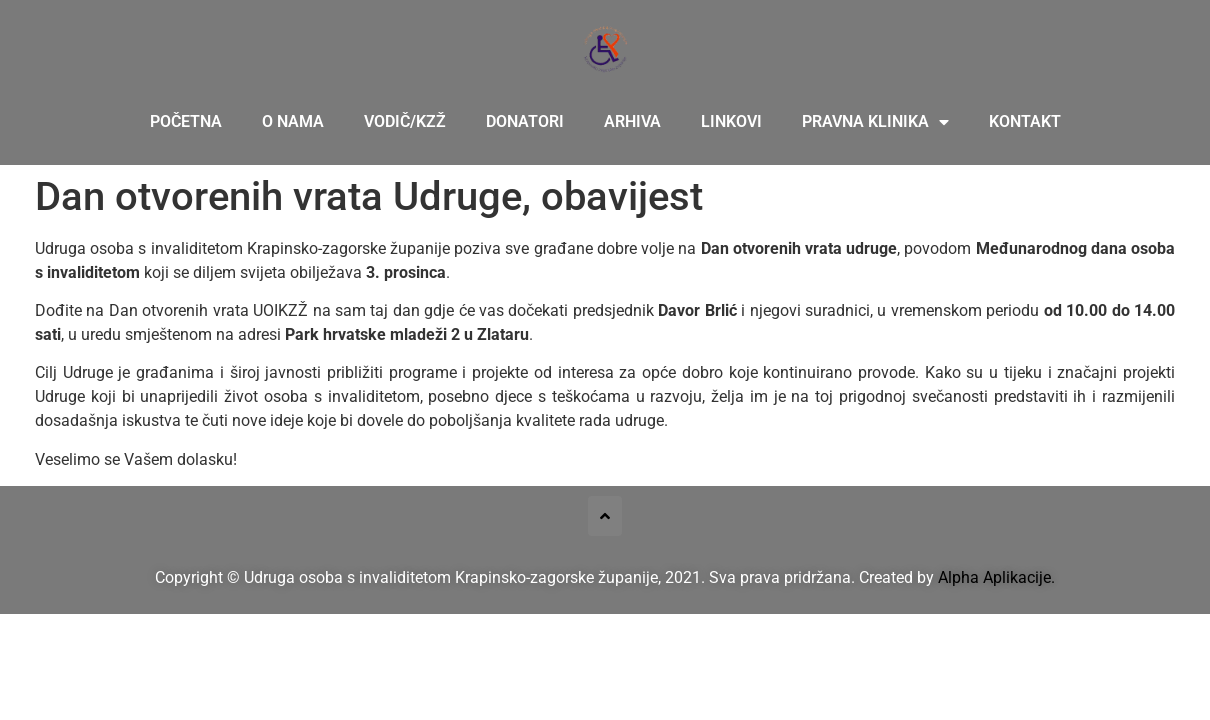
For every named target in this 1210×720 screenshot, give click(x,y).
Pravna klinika (875, 122)
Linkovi (731, 121)
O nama (293, 121)
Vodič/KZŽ (405, 121)
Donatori (525, 121)
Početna (186, 121)
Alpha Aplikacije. (996, 577)
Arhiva (632, 121)
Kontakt (1025, 121)
